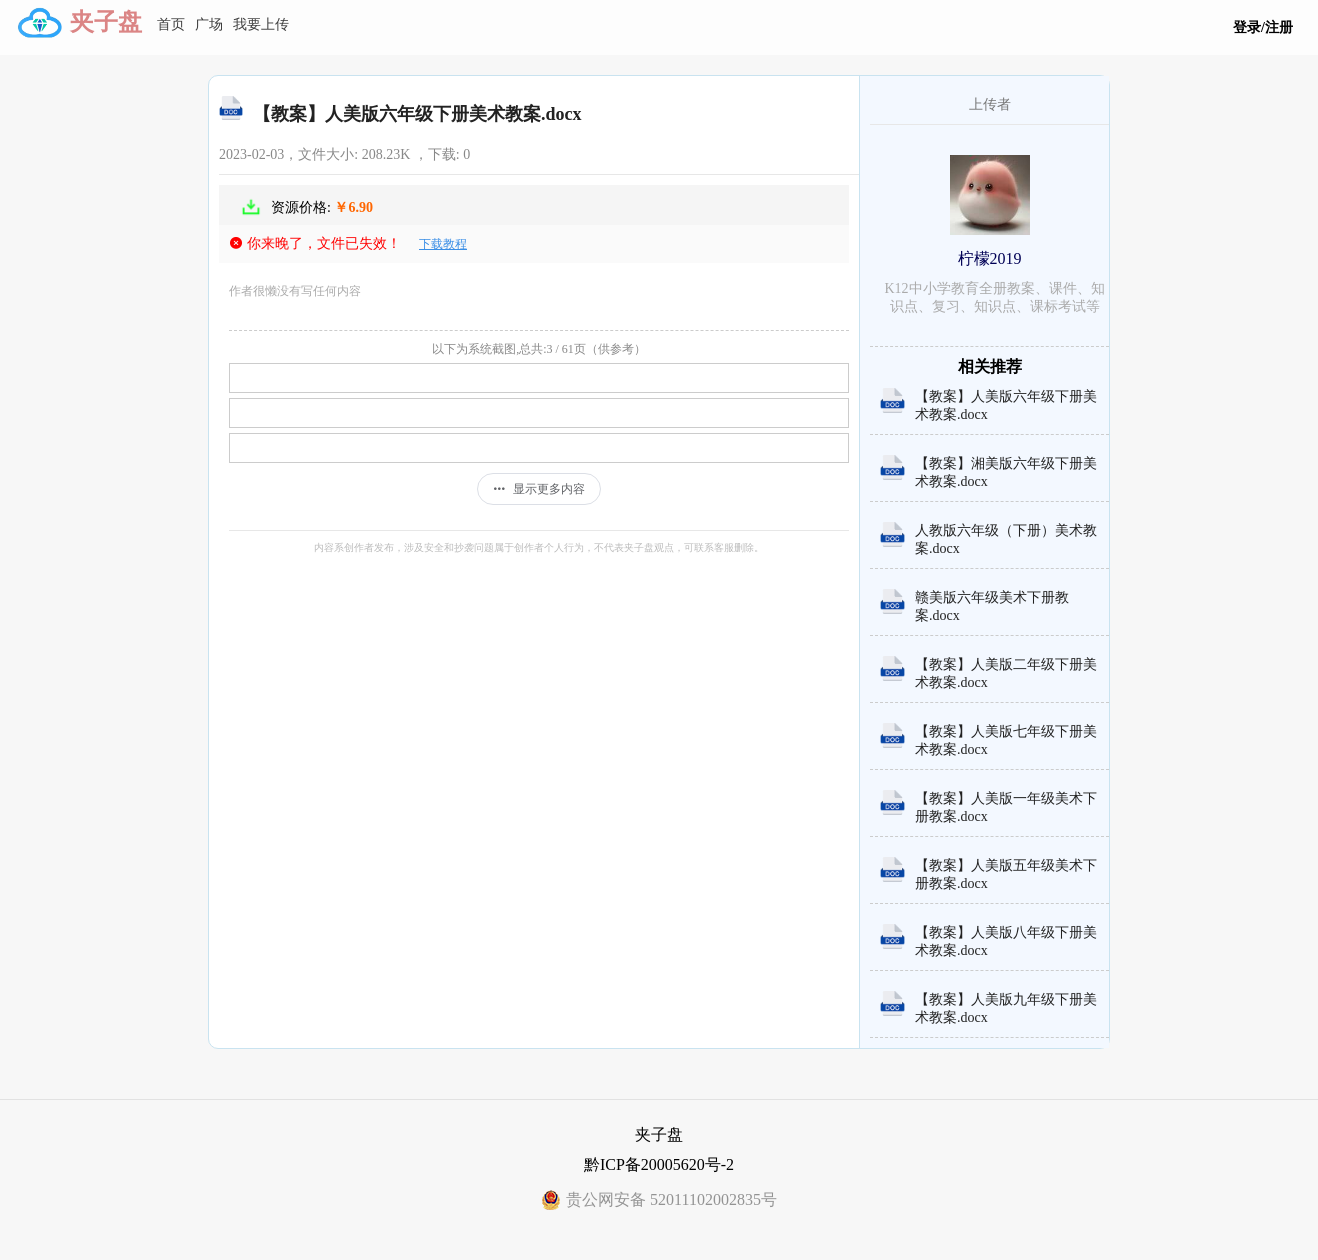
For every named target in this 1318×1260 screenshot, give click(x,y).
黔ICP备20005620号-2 (659, 1164)
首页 (171, 24)
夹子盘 (106, 22)
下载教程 (443, 244)
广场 (209, 24)
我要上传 (261, 24)
